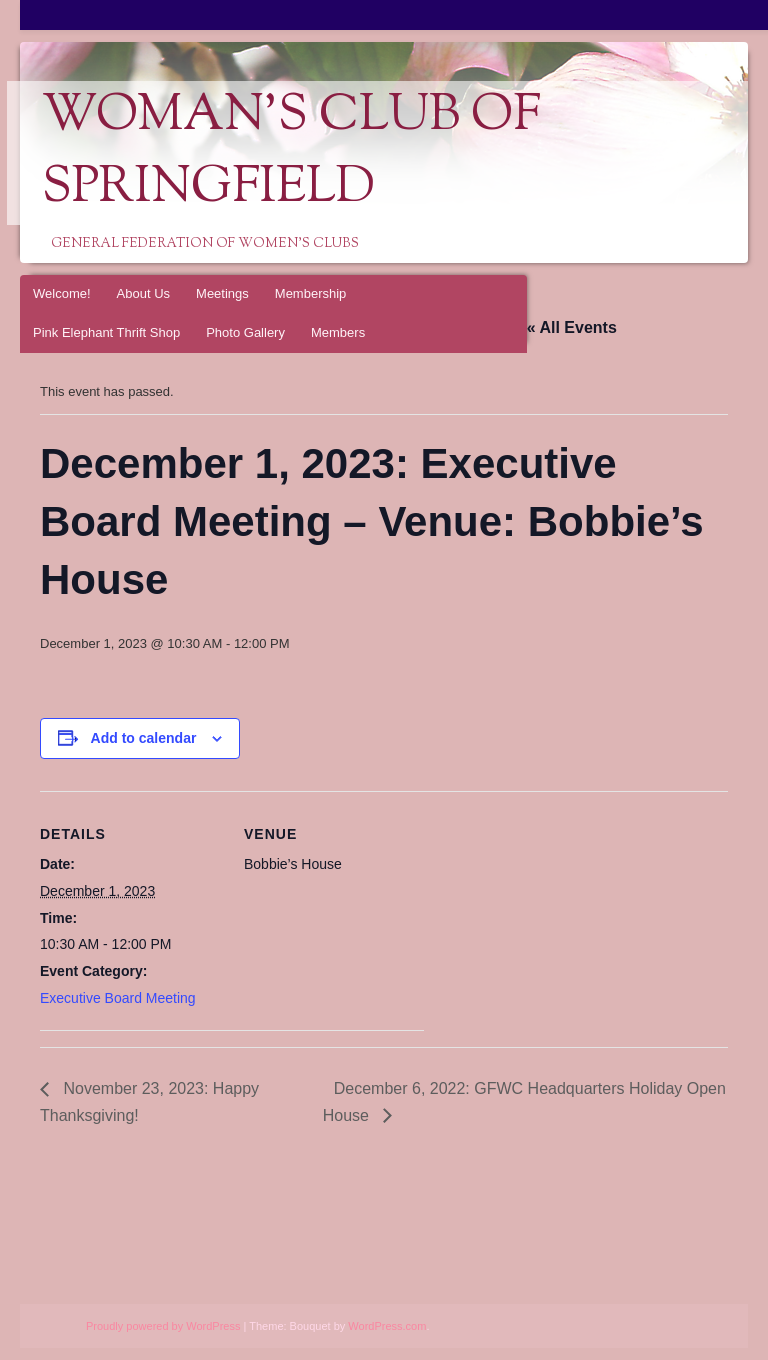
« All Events (572, 327)
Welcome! (62, 293)
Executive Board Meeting (118, 998)
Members (338, 332)
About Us (143, 293)
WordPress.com (387, 1326)
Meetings (222, 293)
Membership (311, 293)
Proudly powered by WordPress (163, 1326)
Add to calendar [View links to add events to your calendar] (144, 738)
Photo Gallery (245, 332)
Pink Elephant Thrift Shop (106, 332)
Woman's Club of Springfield (291, 153)
